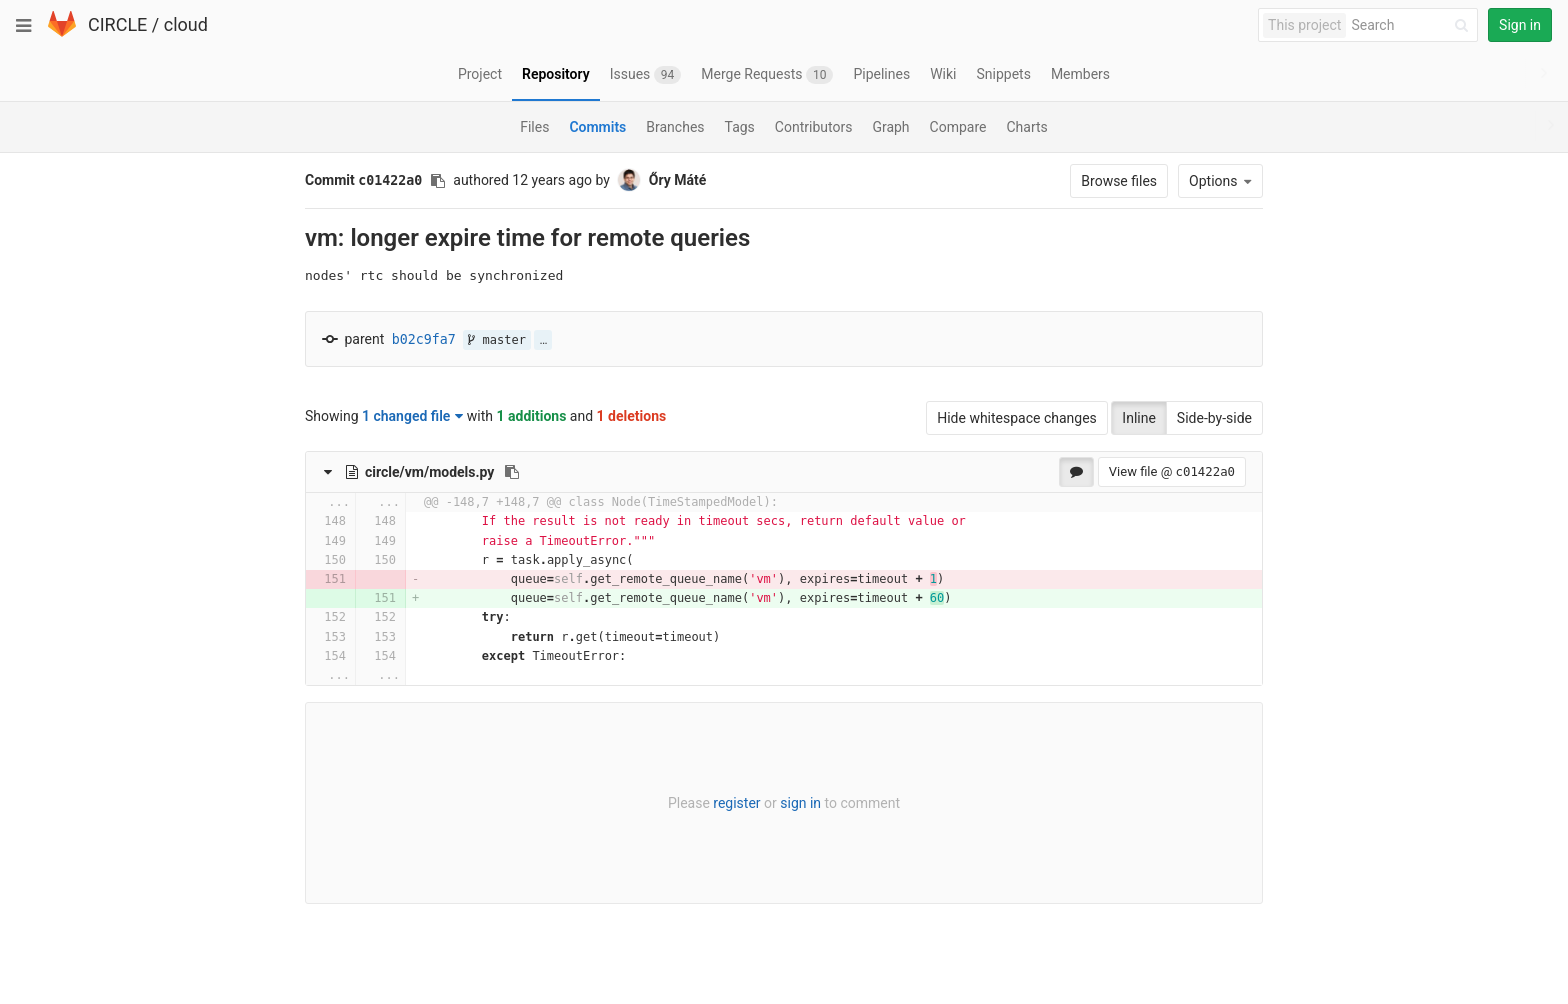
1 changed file (412, 416)
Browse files (1119, 181)
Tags (740, 127)
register (736, 803)
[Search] (1413, 25)
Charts (1026, 127)
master (497, 340)
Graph (890, 127)
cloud (186, 24)
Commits (597, 127)
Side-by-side (1214, 418)
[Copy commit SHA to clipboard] (438, 181)
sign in (800, 803)
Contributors (814, 127)
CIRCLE (117, 24)
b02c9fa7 (424, 339)
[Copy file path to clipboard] (512, 472)
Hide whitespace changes (1017, 418)
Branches (675, 127)
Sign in (1520, 25)
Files (534, 127)
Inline (1139, 418)
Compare (958, 127)
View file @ (1172, 471)
